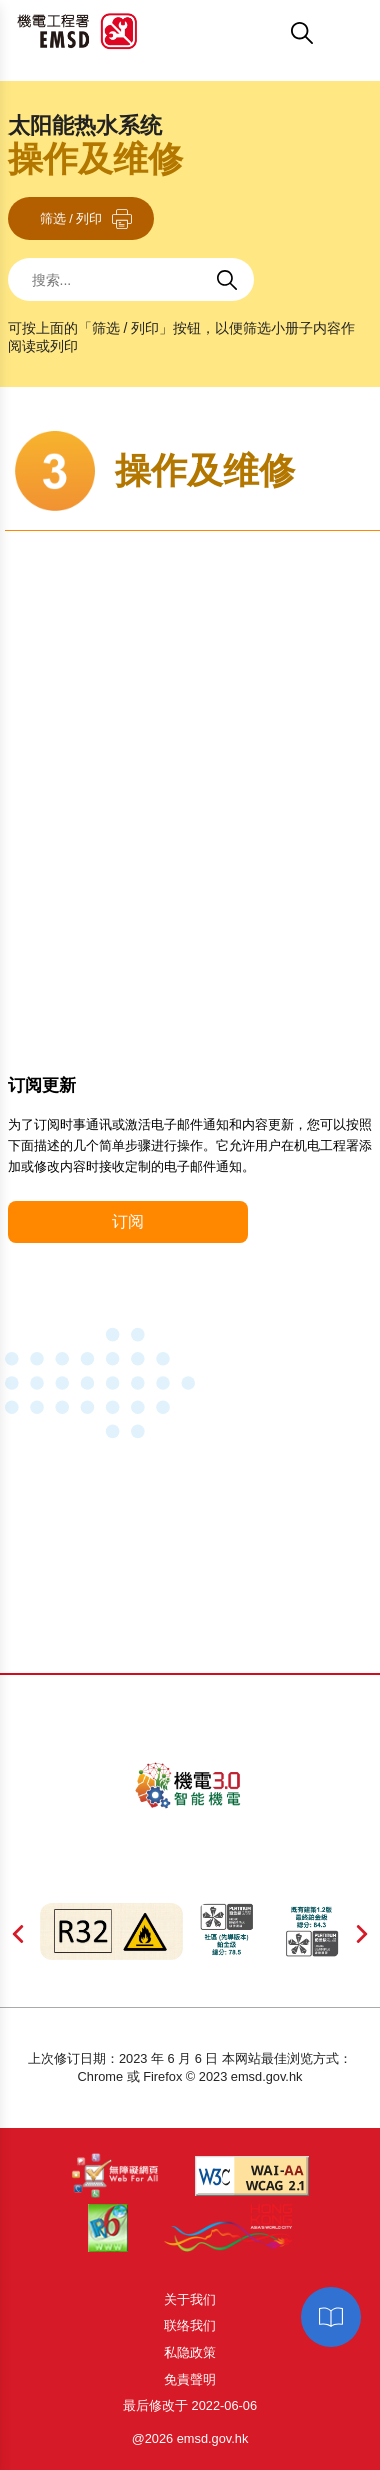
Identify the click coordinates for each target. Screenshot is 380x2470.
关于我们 (190, 2299)
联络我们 (190, 2325)
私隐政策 (190, 2352)
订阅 (128, 1221)
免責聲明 (190, 2379)
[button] (216, 33)
